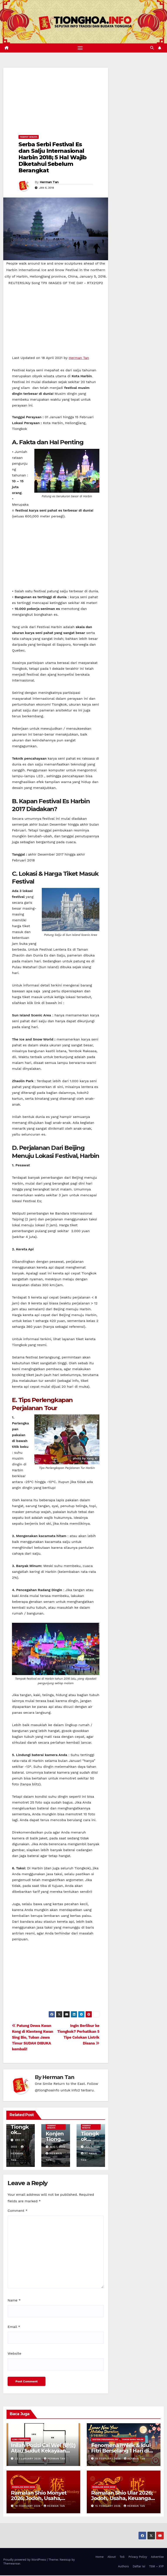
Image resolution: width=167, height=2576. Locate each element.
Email (14, 2327)
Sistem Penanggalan (105, 2440)
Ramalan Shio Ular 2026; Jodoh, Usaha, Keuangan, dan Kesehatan (123, 2498)
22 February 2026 (28, 2459)
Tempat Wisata (28, 137)
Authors (123, 2567)
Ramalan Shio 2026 (23, 2487)
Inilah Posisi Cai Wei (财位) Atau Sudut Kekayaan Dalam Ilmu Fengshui (43, 2451)
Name (14, 2301)
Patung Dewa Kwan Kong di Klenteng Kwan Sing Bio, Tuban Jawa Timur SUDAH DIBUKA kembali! (32, 2038)
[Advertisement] (55, 98)
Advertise (157, 2557)
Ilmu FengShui (20, 2440)
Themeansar (11, 2564)
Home (99, 2557)
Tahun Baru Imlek (133, 2440)
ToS (122, 2557)
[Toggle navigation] (80, 48)
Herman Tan (49, 183)
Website (14, 2354)
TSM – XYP (156, 2567)
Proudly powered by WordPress (25, 2560)
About (111, 2557)
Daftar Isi (139, 2567)
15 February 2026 (108, 2506)
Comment (17, 2211)
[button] (152, 48)
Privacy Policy (138, 2557)
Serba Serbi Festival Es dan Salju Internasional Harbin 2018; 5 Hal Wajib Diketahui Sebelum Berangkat (52, 158)
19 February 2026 (108, 2459)
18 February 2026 (28, 2506)
